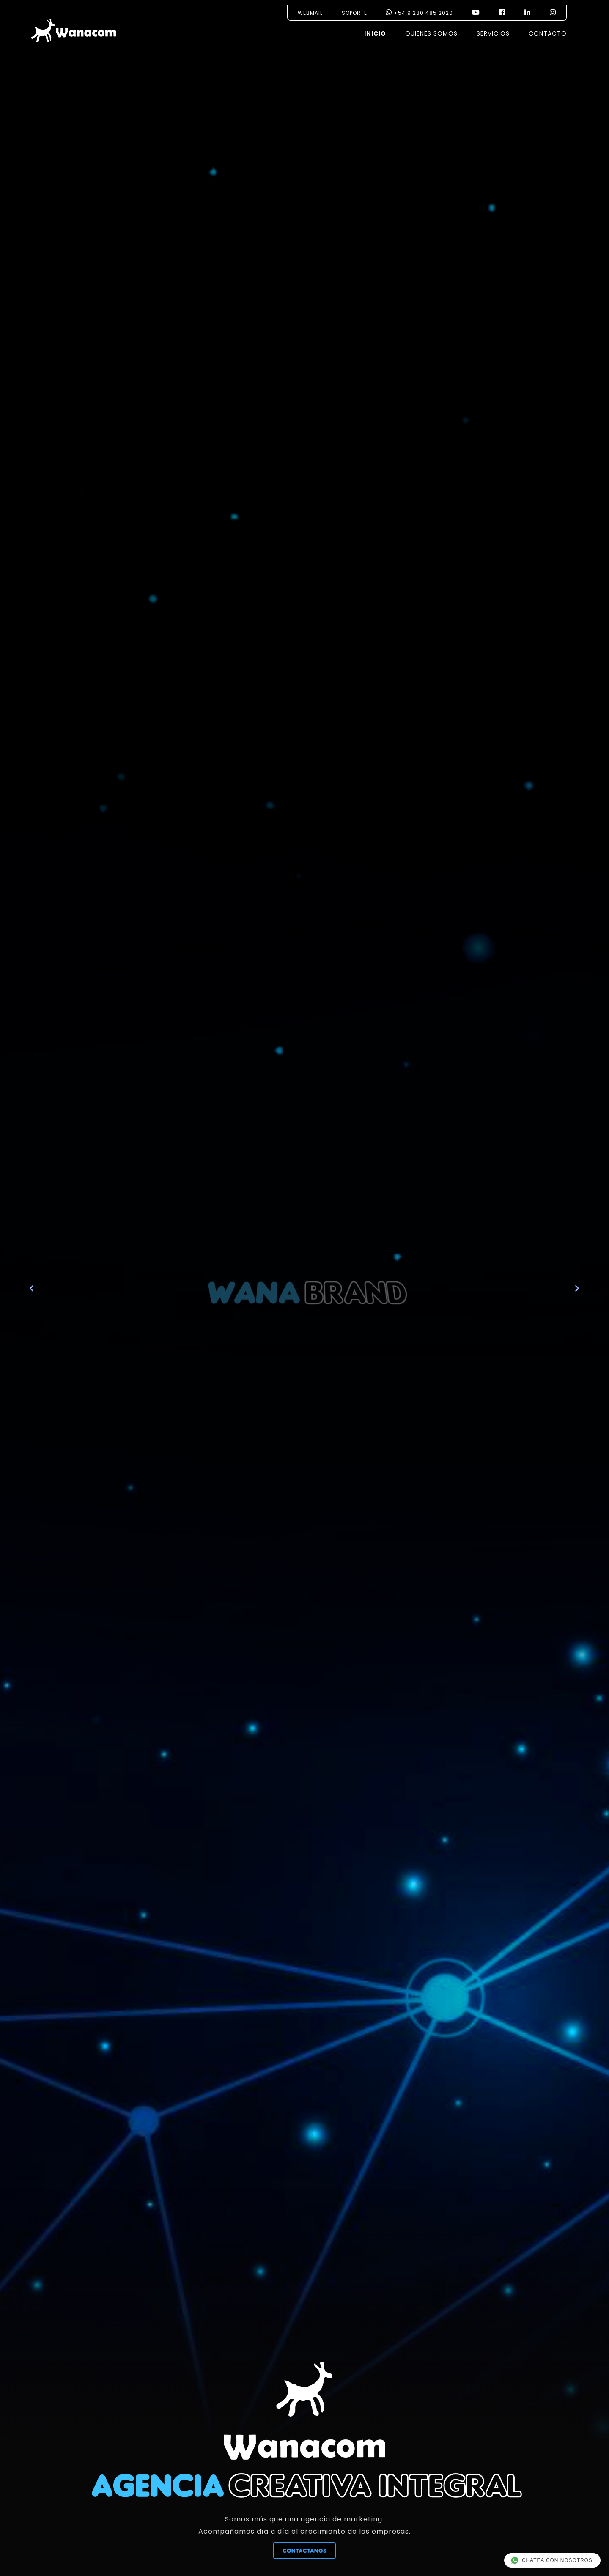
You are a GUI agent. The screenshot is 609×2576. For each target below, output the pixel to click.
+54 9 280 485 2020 (419, 12)
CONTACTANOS (304, 2550)
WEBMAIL (310, 12)
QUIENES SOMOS (431, 33)
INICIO (375, 33)
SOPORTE (354, 12)
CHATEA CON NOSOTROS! (552, 2560)
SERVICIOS (493, 33)
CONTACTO (548, 33)
